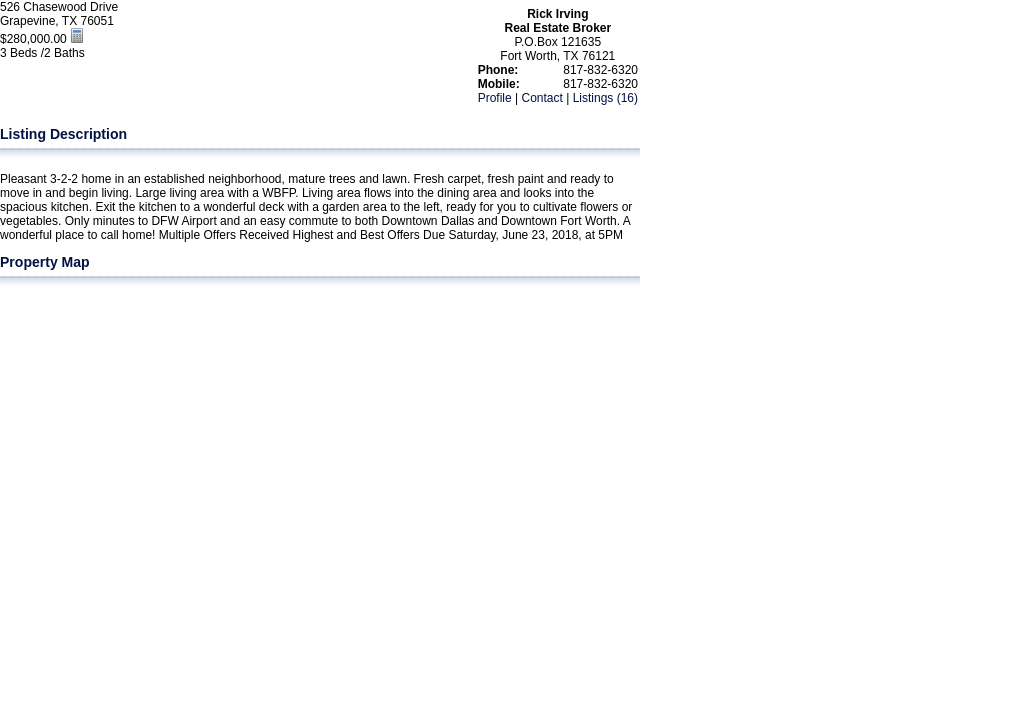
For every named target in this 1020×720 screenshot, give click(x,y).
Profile (495, 98)
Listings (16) (605, 98)
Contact (541, 98)
